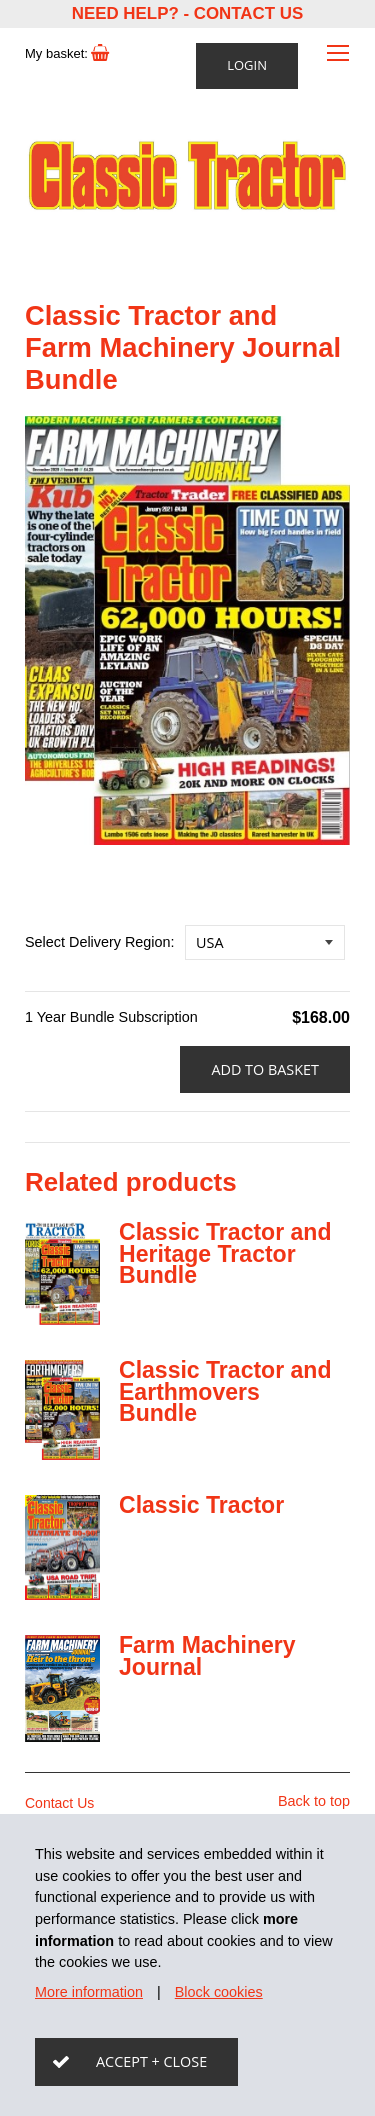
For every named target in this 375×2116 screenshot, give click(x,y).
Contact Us (248, 13)
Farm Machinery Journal (207, 1656)
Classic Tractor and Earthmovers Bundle (225, 1391)
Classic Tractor (201, 1505)
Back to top (314, 1801)
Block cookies (219, 1992)
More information (89, 1992)
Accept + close (151, 2061)
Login (247, 65)
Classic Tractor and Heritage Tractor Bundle (225, 1253)
